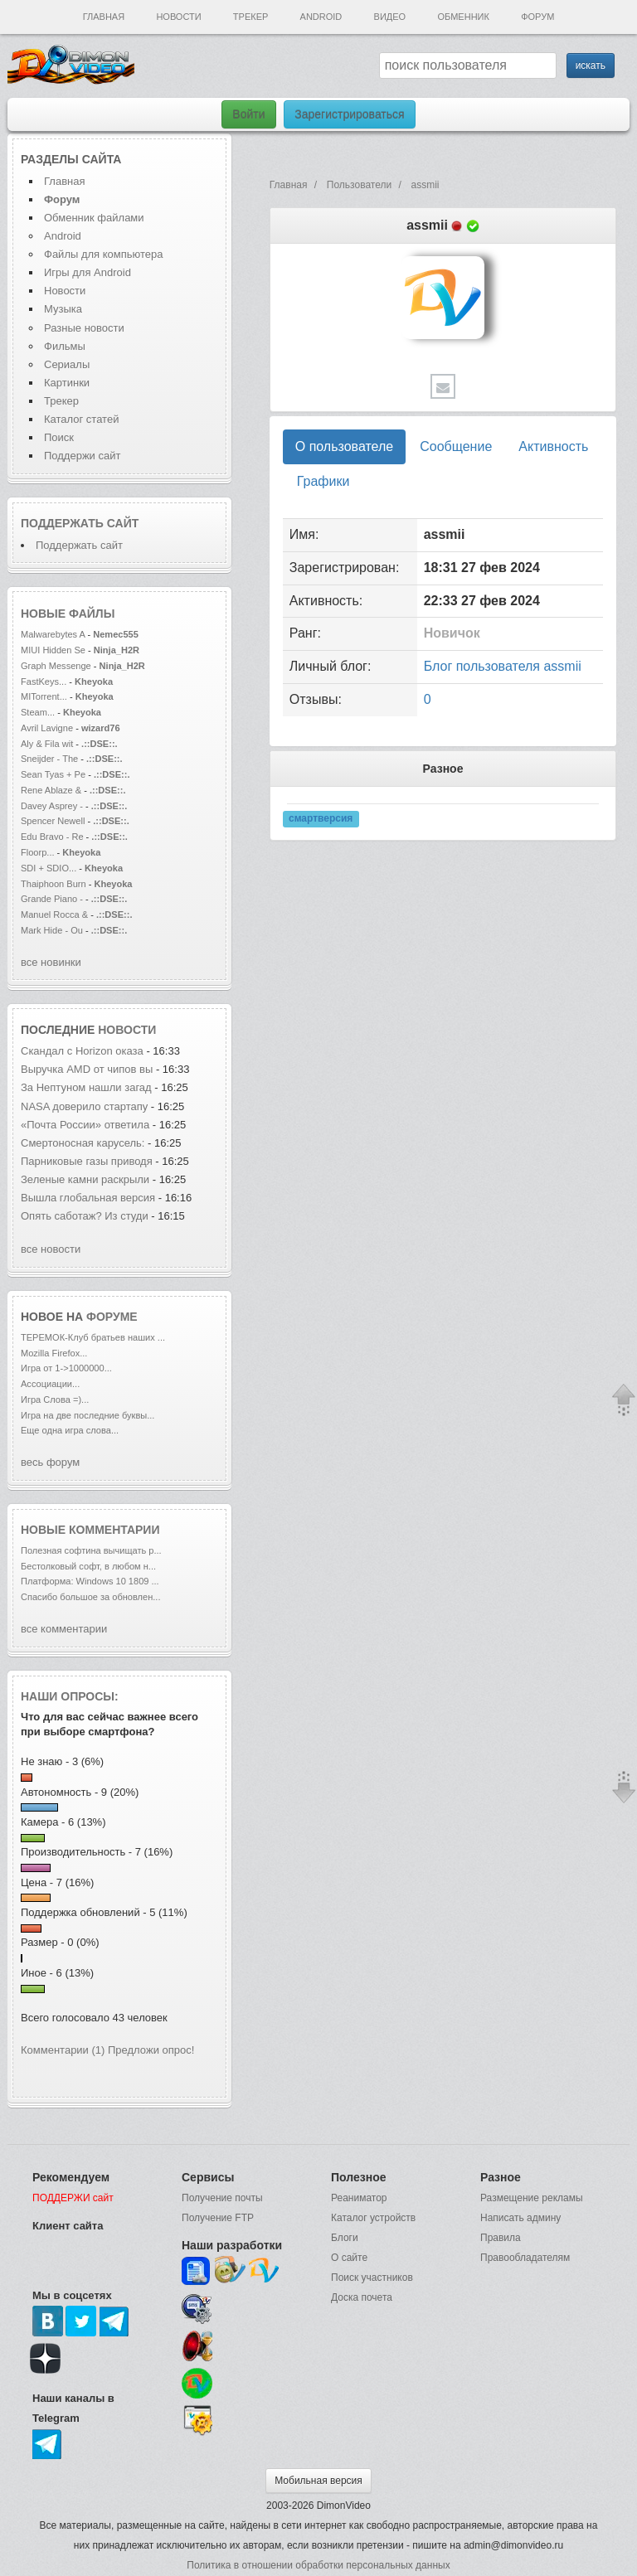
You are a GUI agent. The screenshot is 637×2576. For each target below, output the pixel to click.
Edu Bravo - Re (52, 837)
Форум (537, 17)
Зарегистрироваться (349, 114)
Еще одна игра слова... (70, 1430)
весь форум (50, 1462)
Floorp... (38, 852)
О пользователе (344, 446)
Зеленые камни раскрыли (87, 1179)
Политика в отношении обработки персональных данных (318, 2565)
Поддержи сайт (82, 455)
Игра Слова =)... (55, 1399)
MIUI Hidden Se (53, 650)
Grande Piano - (52, 899)
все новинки (51, 962)
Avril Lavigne (48, 728)
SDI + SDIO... (48, 868)
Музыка (63, 309)
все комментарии (64, 1629)
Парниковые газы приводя (87, 1161)
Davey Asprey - (52, 806)
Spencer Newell (53, 821)
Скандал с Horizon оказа (82, 1051)
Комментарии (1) (63, 2050)
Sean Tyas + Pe (53, 774)
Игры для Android (87, 272)
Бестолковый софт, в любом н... (88, 1566)
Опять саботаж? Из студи (84, 1216)
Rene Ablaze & (52, 790)
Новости (178, 17)
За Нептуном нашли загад (86, 1087)
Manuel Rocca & (54, 914)
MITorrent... (44, 696)
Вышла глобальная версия (88, 1197)
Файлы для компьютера (103, 254)
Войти (248, 114)
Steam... (38, 712)
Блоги (344, 2238)
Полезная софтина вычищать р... (91, 1550)
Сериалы (67, 364)
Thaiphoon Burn (53, 884)
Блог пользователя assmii (502, 666)
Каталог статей (81, 419)
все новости (50, 1249)
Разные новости (84, 328)
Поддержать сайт (80, 523)
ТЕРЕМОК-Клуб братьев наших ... (93, 1337)
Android (321, 17)
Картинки (67, 382)
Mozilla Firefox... (54, 1353)
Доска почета (361, 2297)
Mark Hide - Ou (52, 930)
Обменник (463, 17)
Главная (103, 17)
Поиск (59, 437)
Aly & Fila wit (47, 744)
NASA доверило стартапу (86, 1106)
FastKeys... (43, 681)
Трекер (250, 17)
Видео (390, 17)
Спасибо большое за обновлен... (91, 1597)
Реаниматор (359, 2198)
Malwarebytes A (53, 634)
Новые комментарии (90, 1529)
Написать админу (520, 2218)
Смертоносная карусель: (84, 1143)
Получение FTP (218, 2218)
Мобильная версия (318, 2480)
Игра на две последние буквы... (87, 1415)
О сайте (349, 2257)
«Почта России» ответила (85, 1124)
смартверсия (321, 818)
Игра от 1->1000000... (66, 1368)
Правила (500, 2238)
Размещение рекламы (531, 2198)
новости (127, 1029)
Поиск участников (372, 2277)
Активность (553, 446)
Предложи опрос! (151, 2050)
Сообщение (456, 446)
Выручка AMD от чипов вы (87, 1069)
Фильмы (64, 346)
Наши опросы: (70, 1696)
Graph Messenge (56, 666)
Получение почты (222, 2198)
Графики (323, 481)
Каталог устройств (373, 2218)
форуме (112, 1316)
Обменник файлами (94, 217)
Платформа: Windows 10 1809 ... (90, 1581)
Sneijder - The (49, 759)
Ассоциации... (50, 1384)
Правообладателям (525, 2257)
